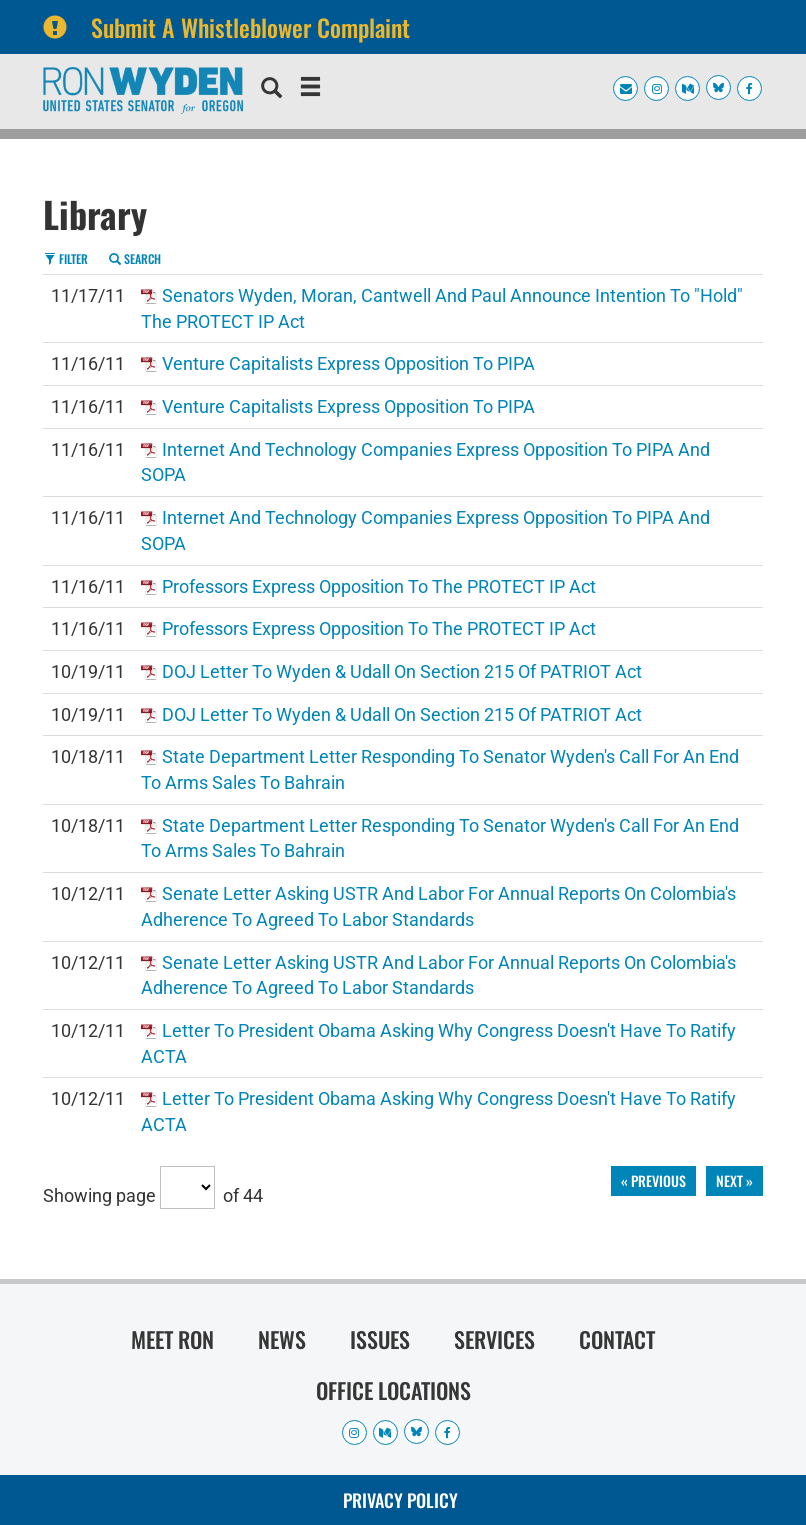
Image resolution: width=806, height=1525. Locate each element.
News (282, 1339)
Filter (66, 258)
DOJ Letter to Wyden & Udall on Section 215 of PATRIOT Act (402, 671)
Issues (380, 1339)
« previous (653, 1180)
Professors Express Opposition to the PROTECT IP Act (379, 586)
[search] (271, 90)
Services (494, 1339)
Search (135, 258)
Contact (617, 1339)
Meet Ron (172, 1339)
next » (734, 1180)
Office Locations (393, 1390)
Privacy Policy (400, 1500)
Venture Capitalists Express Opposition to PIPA (348, 363)
